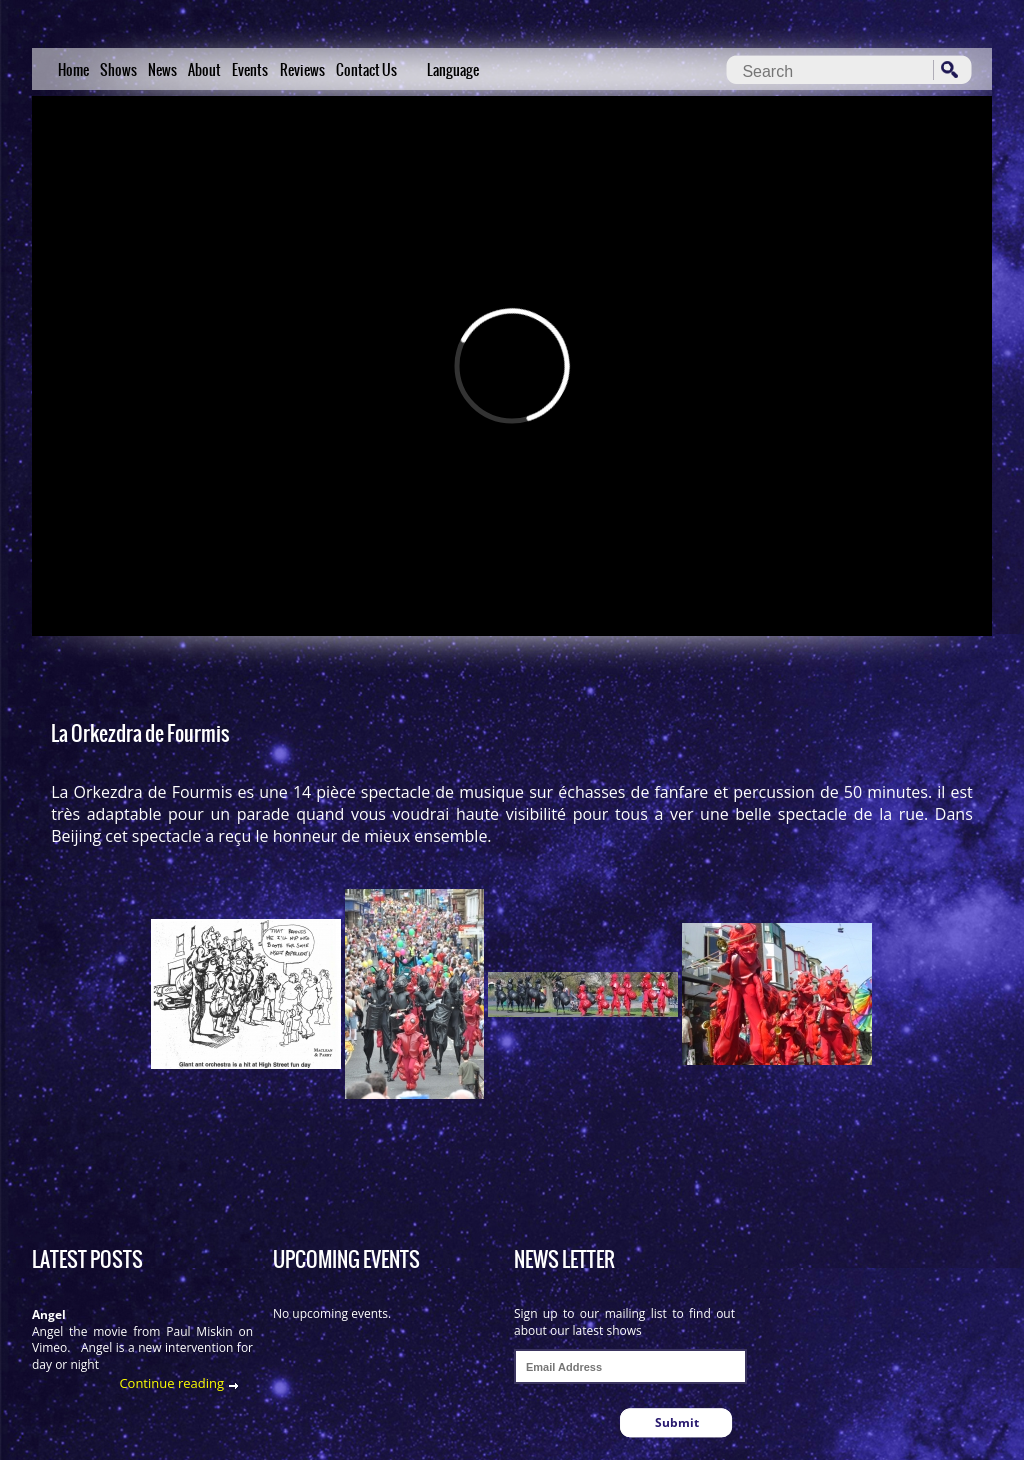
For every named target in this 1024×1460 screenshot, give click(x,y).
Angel (49, 1314)
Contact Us (366, 70)
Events (250, 70)
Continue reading (171, 1383)
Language (453, 70)
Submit (677, 1422)
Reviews (302, 70)
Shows (118, 70)
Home (73, 70)
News (162, 70)
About (204, 70)
